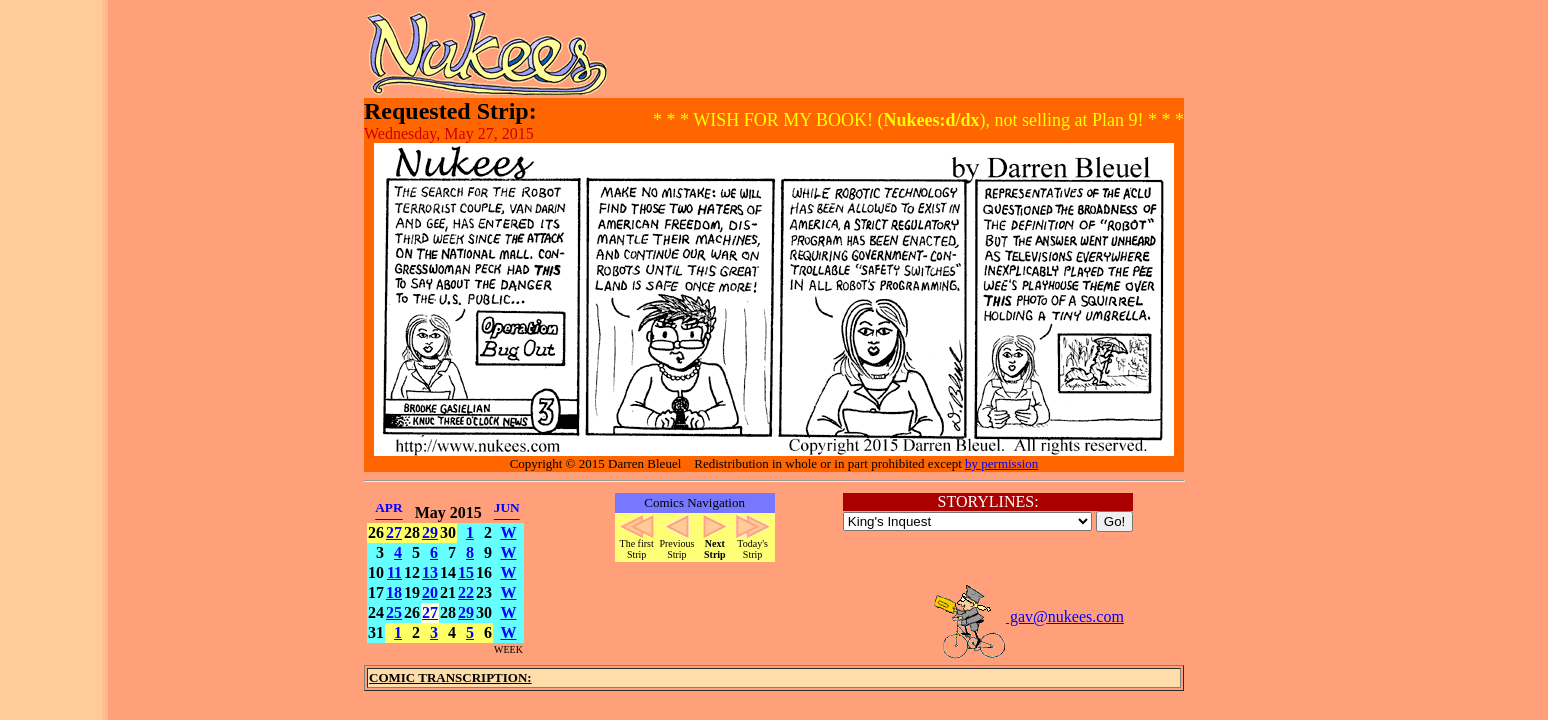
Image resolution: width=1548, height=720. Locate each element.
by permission (1001, 463)
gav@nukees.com (1028, 616)
